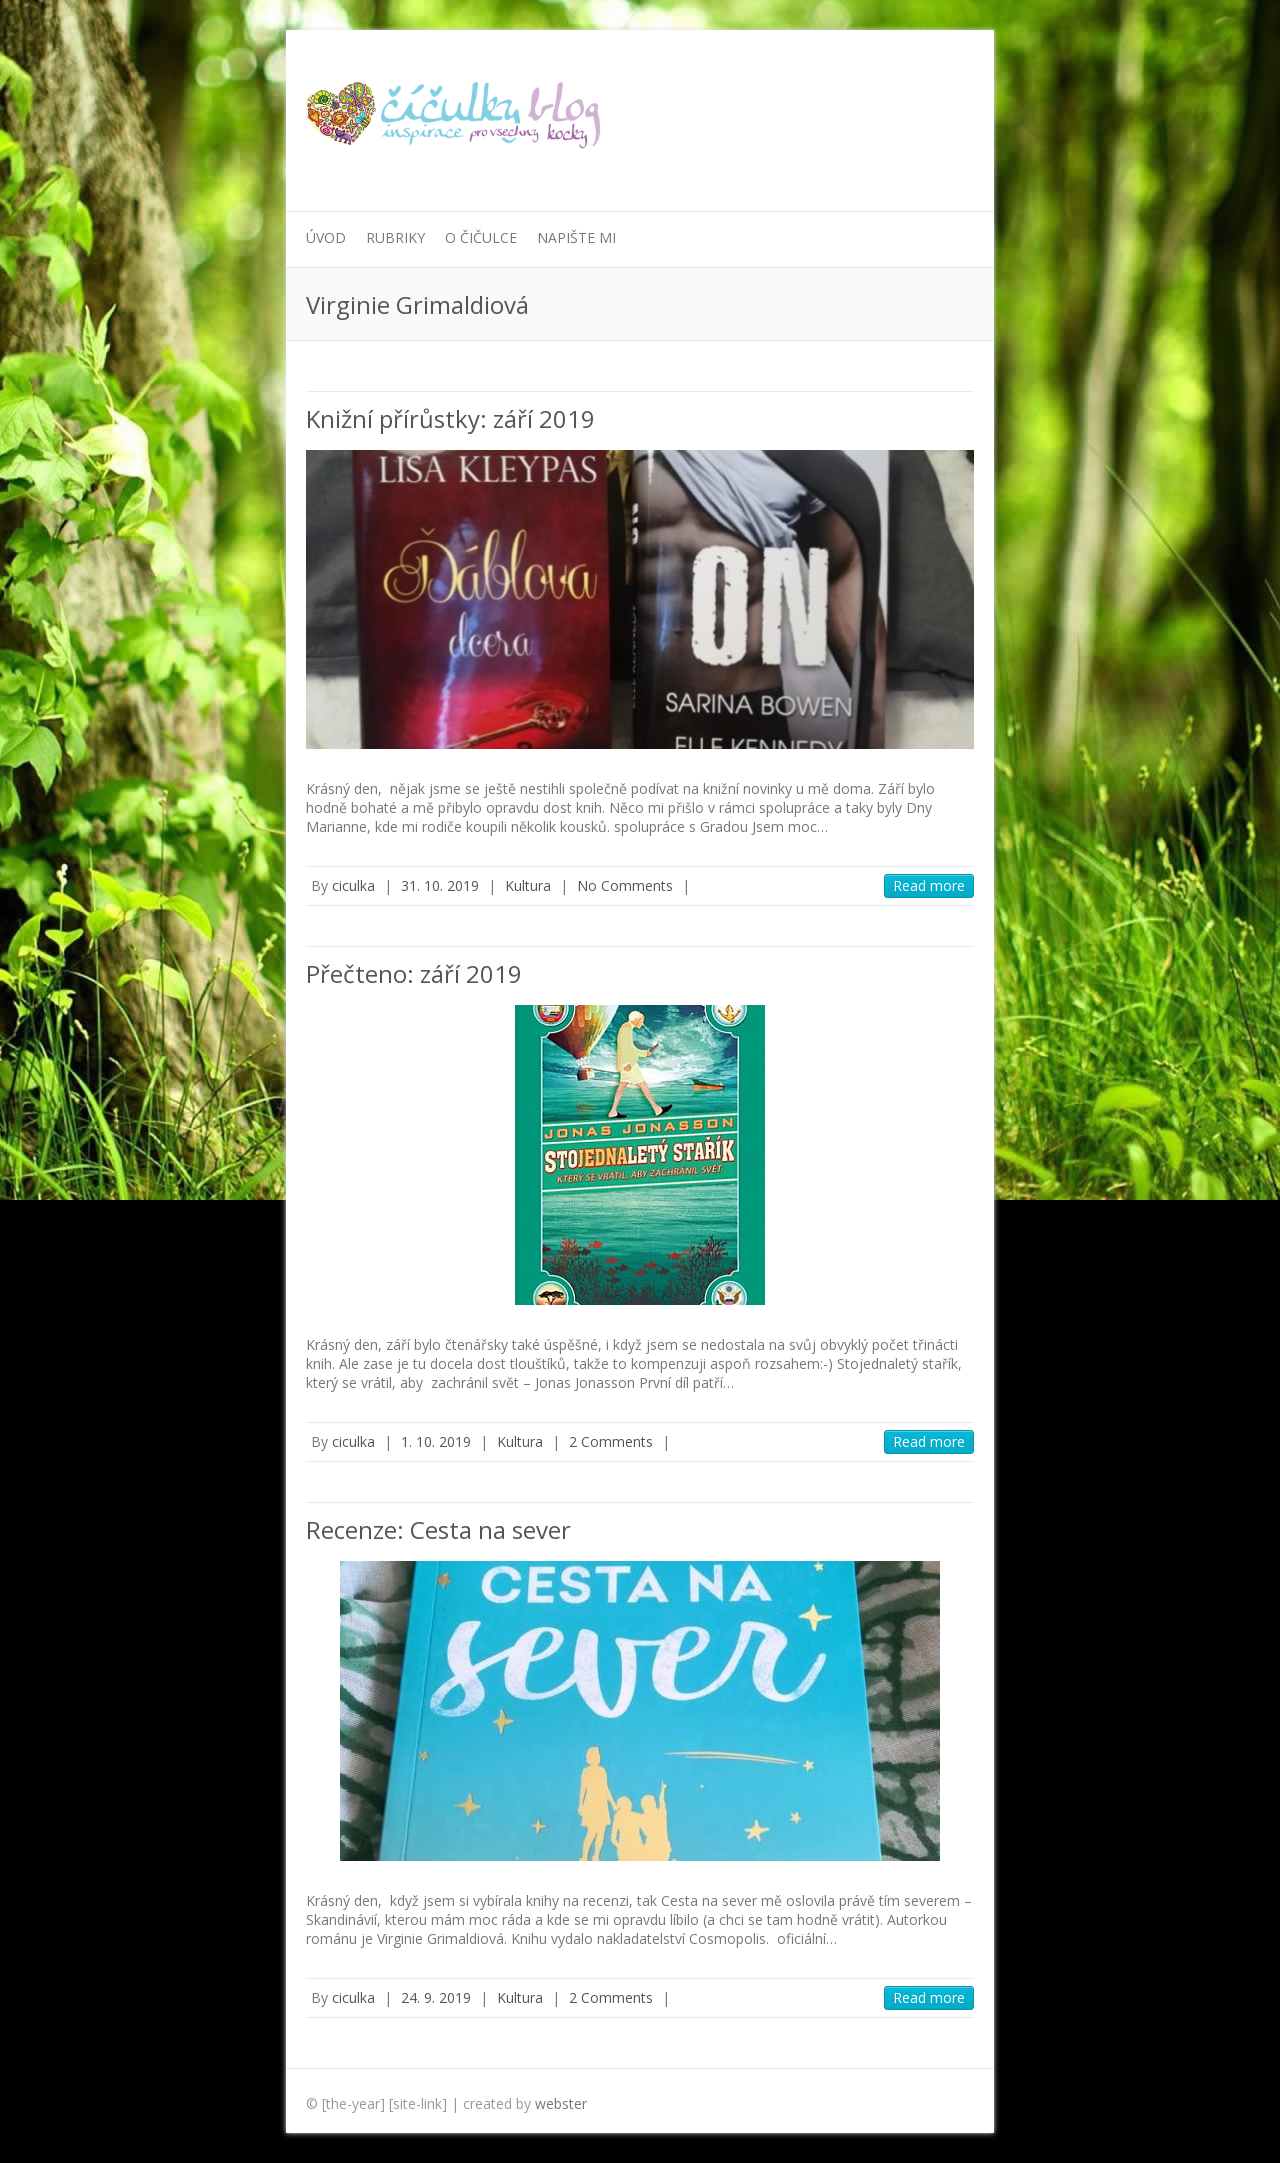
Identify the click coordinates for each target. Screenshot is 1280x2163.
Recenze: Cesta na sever (438, 1529)
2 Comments (611, 1441)
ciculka (353, 885)
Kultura (528, 885)
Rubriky (395, 237)
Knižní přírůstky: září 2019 (450, 418)
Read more (929, 885)
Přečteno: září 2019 (414, 973)
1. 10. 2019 (436, 1441)
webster (561, 2103)
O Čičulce (481, 237)
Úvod (326, 237)
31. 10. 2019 (440, 885)
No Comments (625, 885)
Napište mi (576, 237)
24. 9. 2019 (436, 1997)
